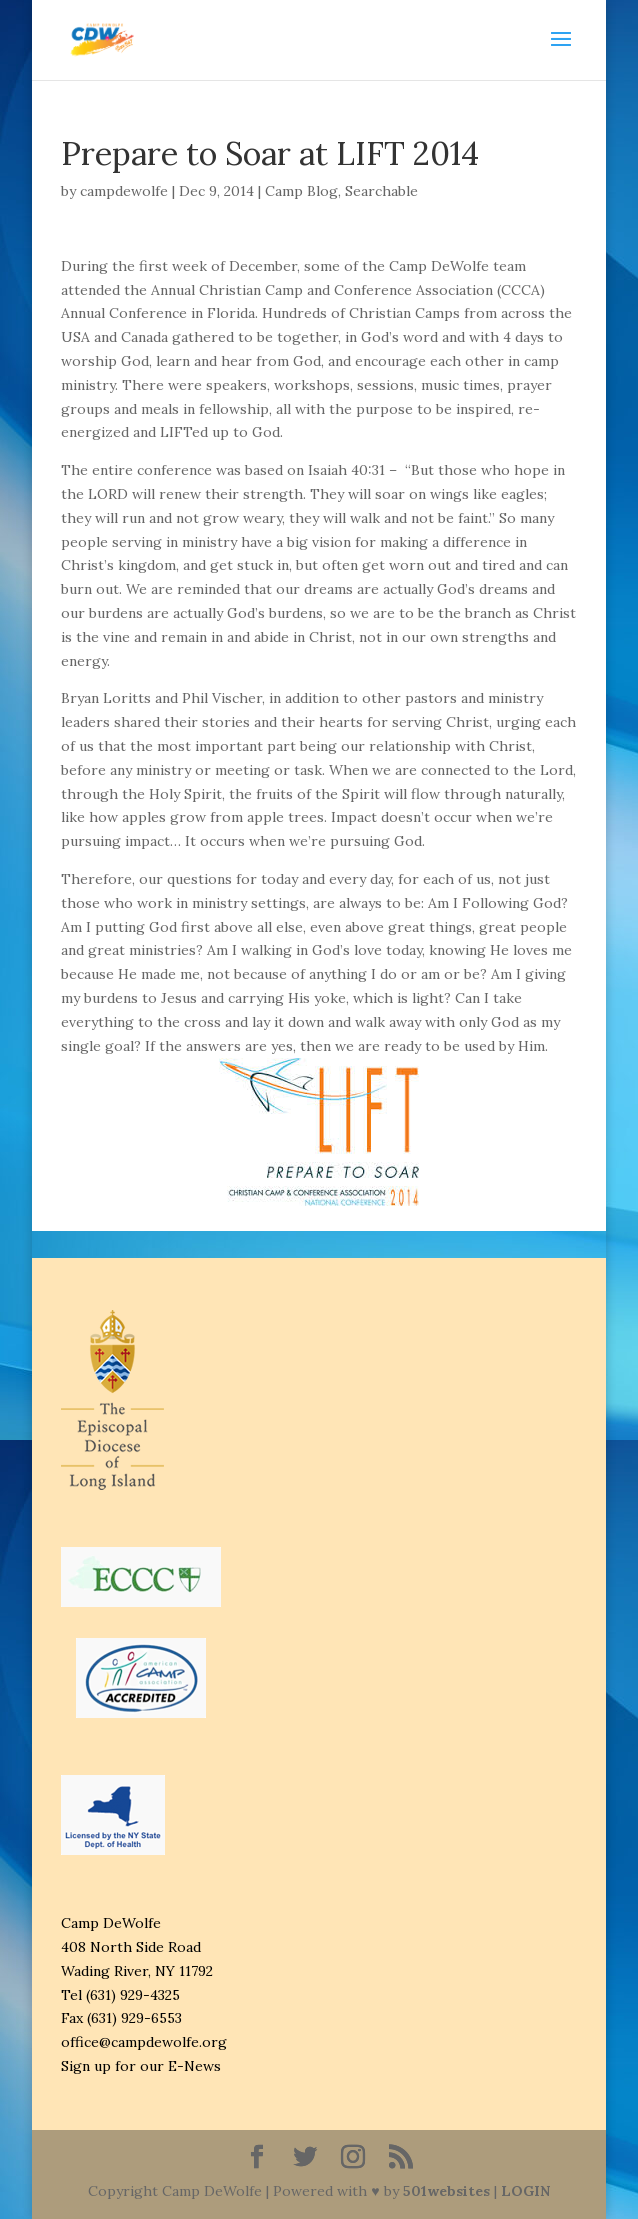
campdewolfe (124, 191)
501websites (446, 2191)
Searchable (381, 191)
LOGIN (525, 2191)
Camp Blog (301, 191)
